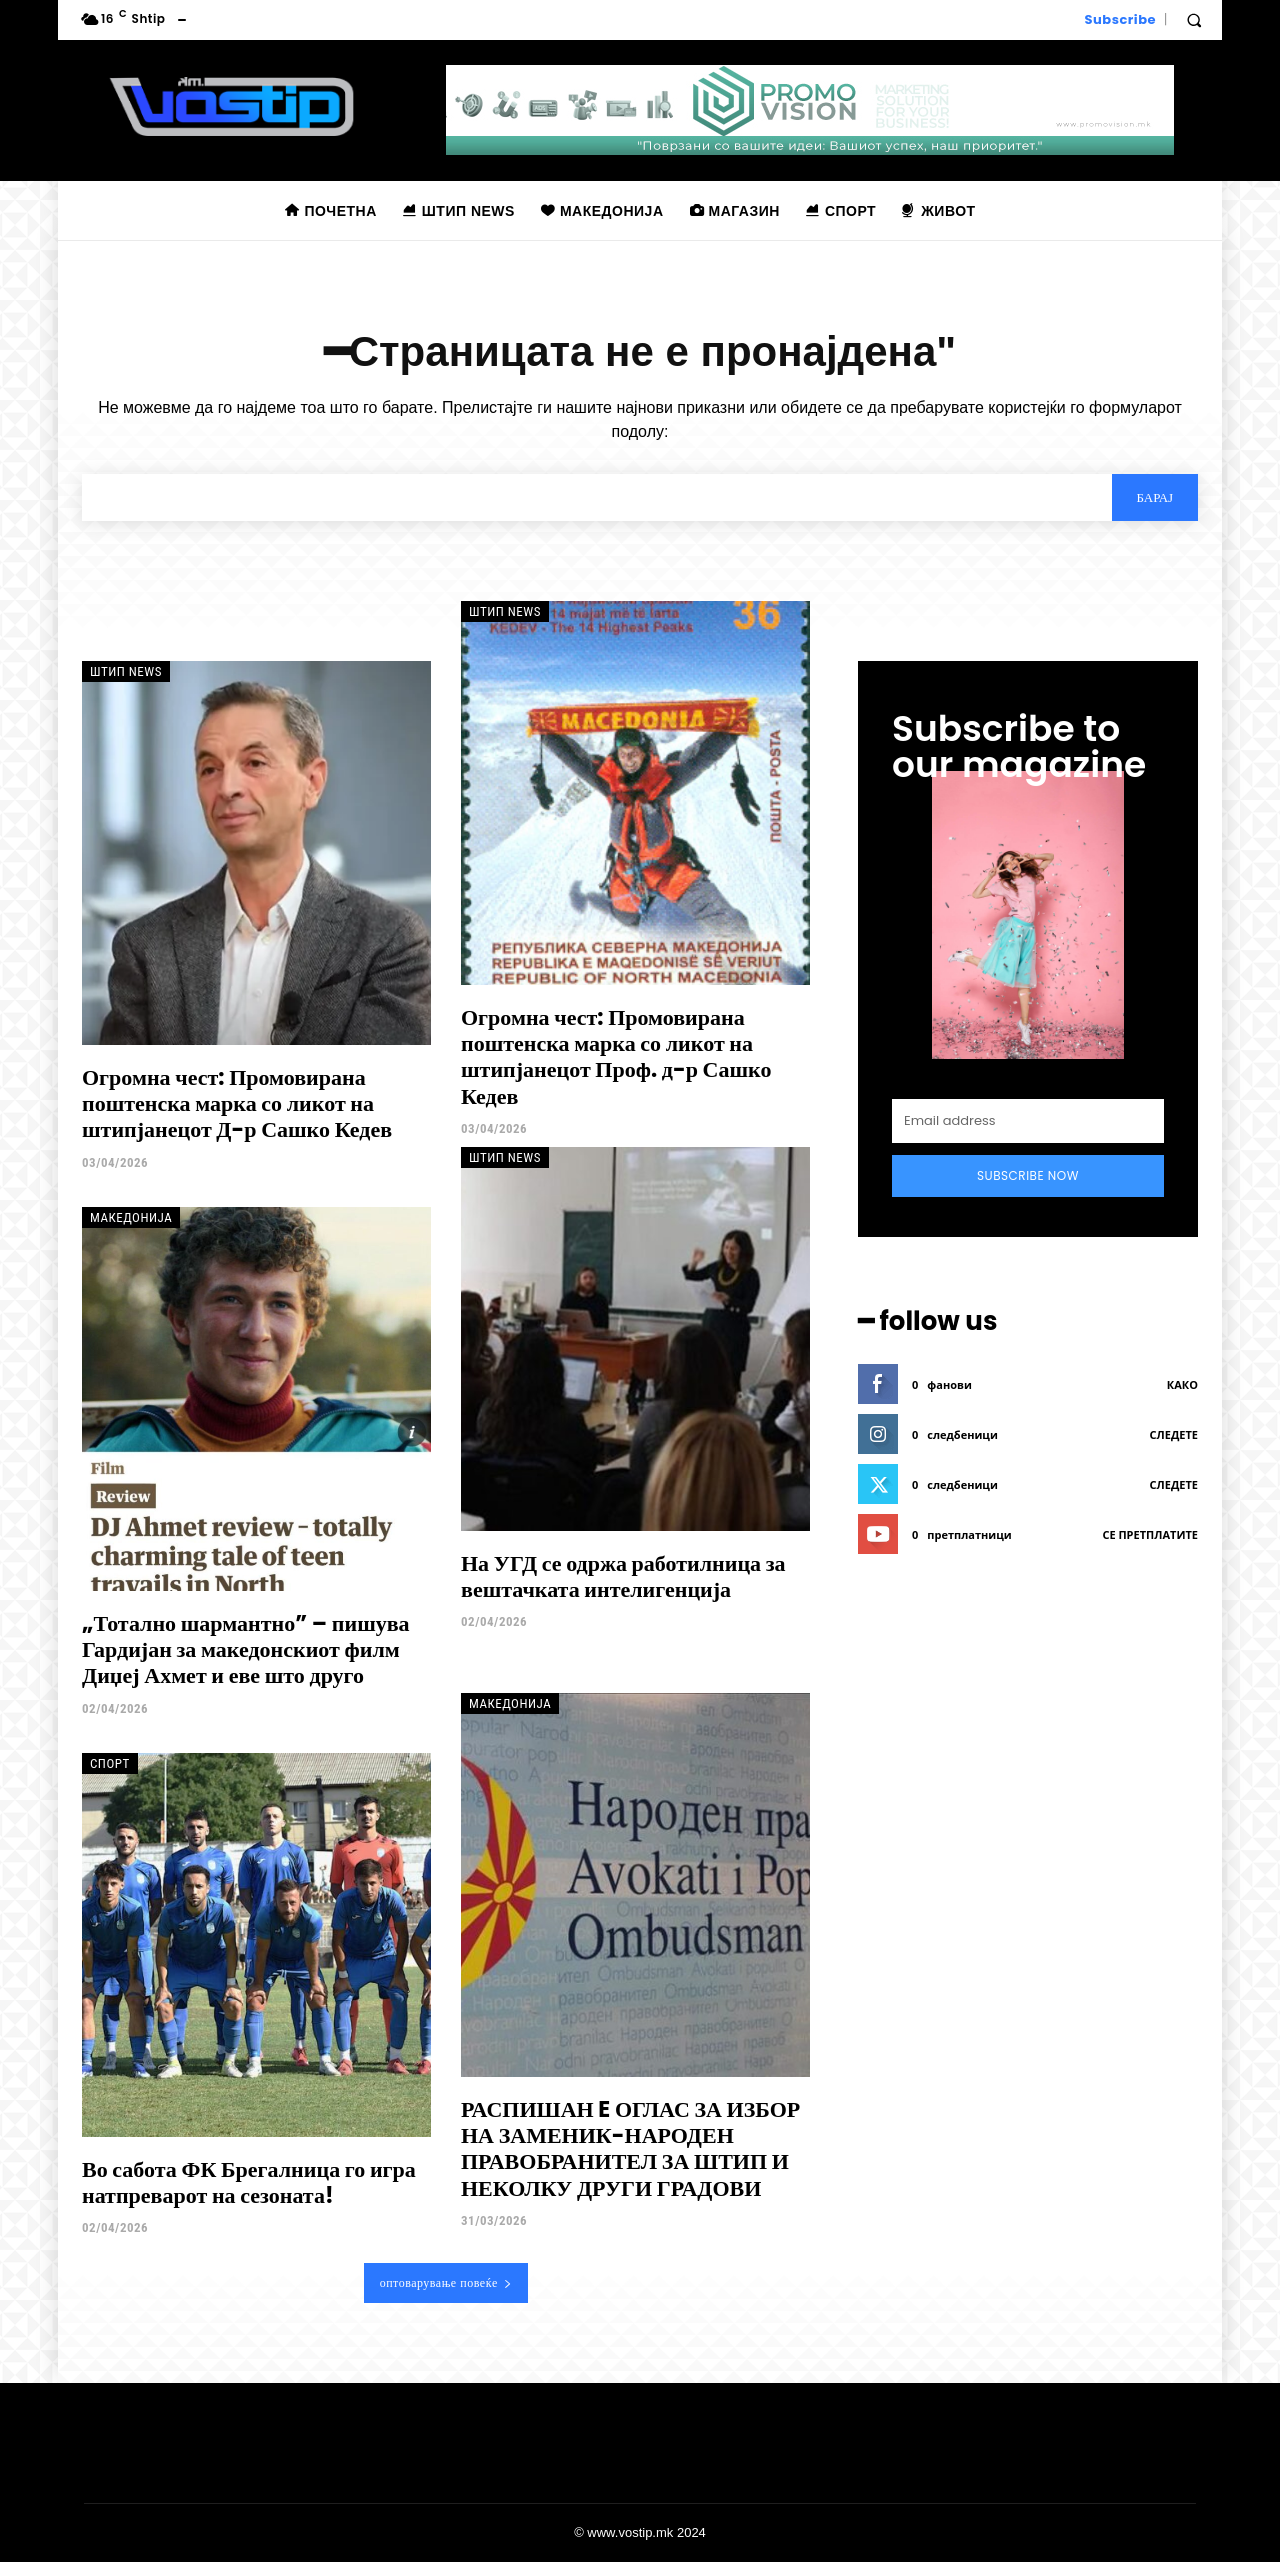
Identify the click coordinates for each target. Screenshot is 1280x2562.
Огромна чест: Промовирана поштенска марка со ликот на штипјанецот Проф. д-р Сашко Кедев (616, 1057)
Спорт (110, 1763)
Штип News (126, 671)
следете (1174, 1435)
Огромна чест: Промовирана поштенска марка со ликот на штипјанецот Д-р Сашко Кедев (237, 1104)
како (1182, 1385)
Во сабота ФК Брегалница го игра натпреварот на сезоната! (249, 2182)
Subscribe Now (1028, 1175)
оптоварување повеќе (446, 2282)
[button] (1194, 20)
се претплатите (1150, 1535)
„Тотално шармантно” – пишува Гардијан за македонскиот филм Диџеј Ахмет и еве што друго (246, 1650)
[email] (1028, 1121)
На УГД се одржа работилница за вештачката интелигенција (623, 1576)
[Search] (1154, 497)
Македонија (131, 1217)
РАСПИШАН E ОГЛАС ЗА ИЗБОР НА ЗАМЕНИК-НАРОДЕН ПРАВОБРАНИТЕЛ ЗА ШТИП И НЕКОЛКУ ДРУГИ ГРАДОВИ (630, 2149)
